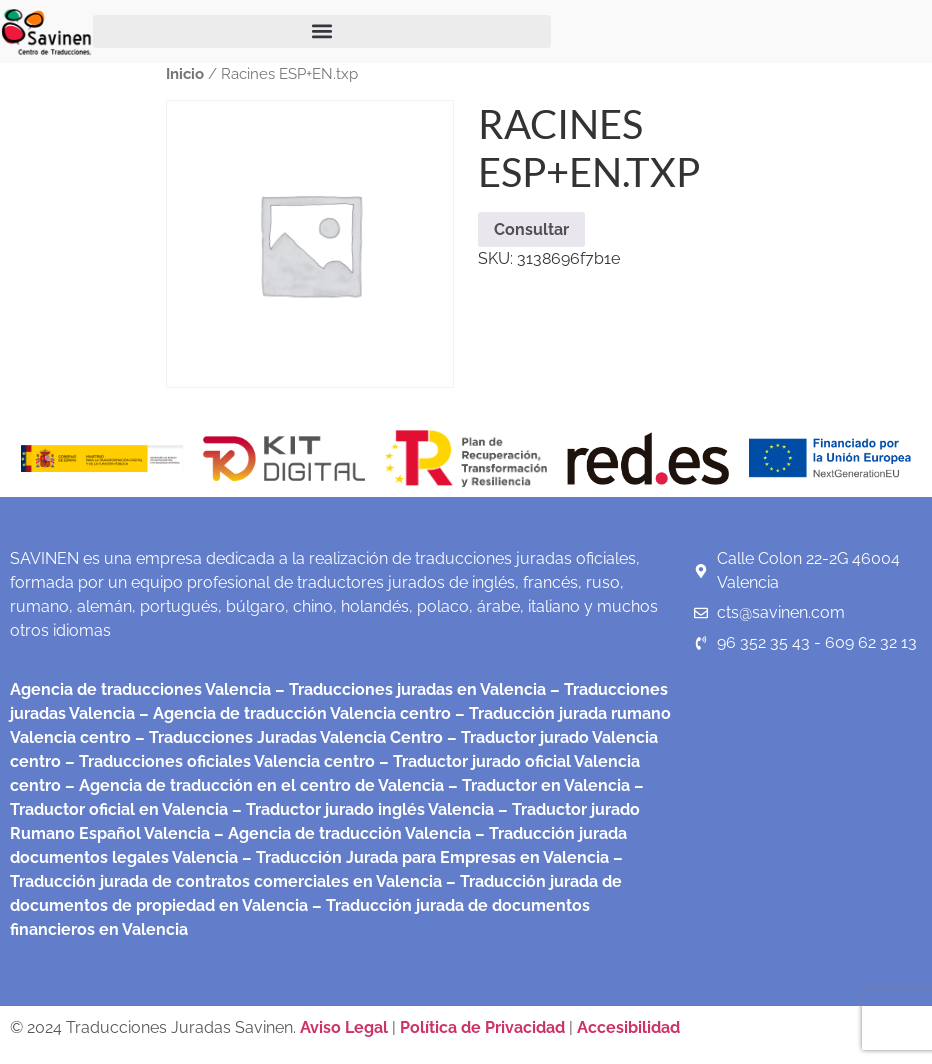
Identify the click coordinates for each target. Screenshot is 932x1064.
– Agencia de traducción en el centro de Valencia (252, 785)
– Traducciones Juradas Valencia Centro (287, 737)
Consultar (531, 229)
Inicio (185, 73)
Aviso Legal (346, 1027)
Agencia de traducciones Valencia (140, 689)
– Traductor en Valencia (537, 785)
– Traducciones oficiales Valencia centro (218, 761)
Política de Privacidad (482, 1027)
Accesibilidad (628, 1027)
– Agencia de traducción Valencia (340, 833)
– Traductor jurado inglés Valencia (363, 809)
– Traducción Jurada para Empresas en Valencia (423, 857)
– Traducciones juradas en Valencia (408, 689)
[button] (322, 31)
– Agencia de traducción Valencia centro (293, 713)
